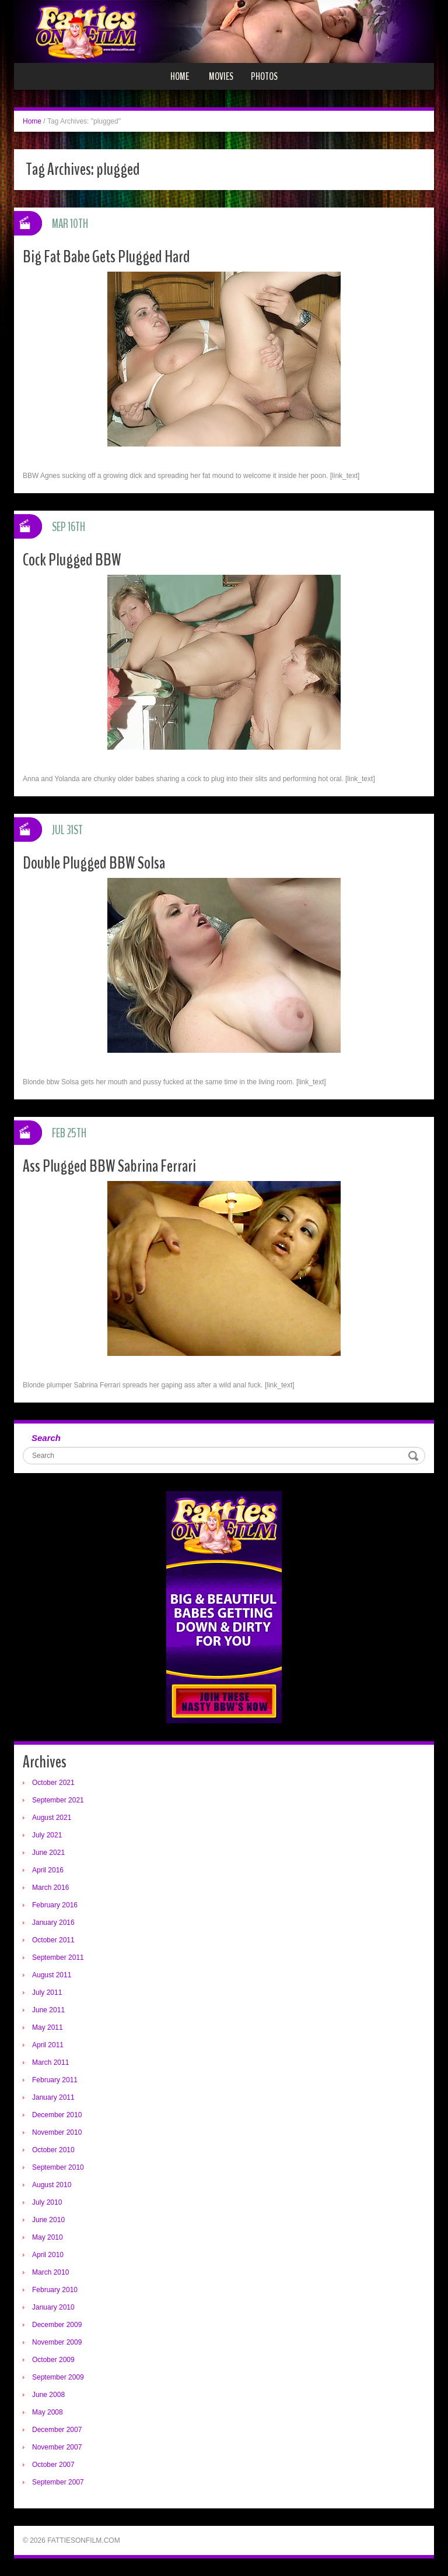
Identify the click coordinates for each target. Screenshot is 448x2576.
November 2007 (57, 2447)
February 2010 (55, 2290)
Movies (221, 76)
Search (46, 1438)
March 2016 (50, 1887)
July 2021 (47, 1835)
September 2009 (58, 2377)
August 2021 (51, 1818)
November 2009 (57, 2342)
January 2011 (53, 2097)
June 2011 (48, 2010)
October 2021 (53, 1783)
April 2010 (48, 2255)
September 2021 (58, 1800)
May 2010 (47, 2237)
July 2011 (47, 1992)
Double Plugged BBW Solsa (94, 863)
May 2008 (47, 2412)
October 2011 (53, 1940)
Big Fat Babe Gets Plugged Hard (106, 257)
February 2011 (55, 2080)
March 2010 (50, 2272)
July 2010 (47, 2202)
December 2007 (57, 2430)
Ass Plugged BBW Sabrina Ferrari (109, 1166)
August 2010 (51, 2185)
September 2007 (58, 2482)
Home (179, 76)
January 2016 (53, 1922)
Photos (264, 76)
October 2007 (53, 2465)
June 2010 (48, 2220)
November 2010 (57, 2132)
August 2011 (51, 1975)
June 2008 (48, 2395)
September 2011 (58, 1957)
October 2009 (53, 2360)
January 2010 (53, 2307)
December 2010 (57, 2115)
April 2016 (48, 1870)
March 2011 (50, 2062)
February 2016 (55, 1905)
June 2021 (48, 1852)
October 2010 (53, 2150)
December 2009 (57, 2325)
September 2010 (58, 2167)
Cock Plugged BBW (72, 560)
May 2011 (47, 2027)
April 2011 (48, 2045)
